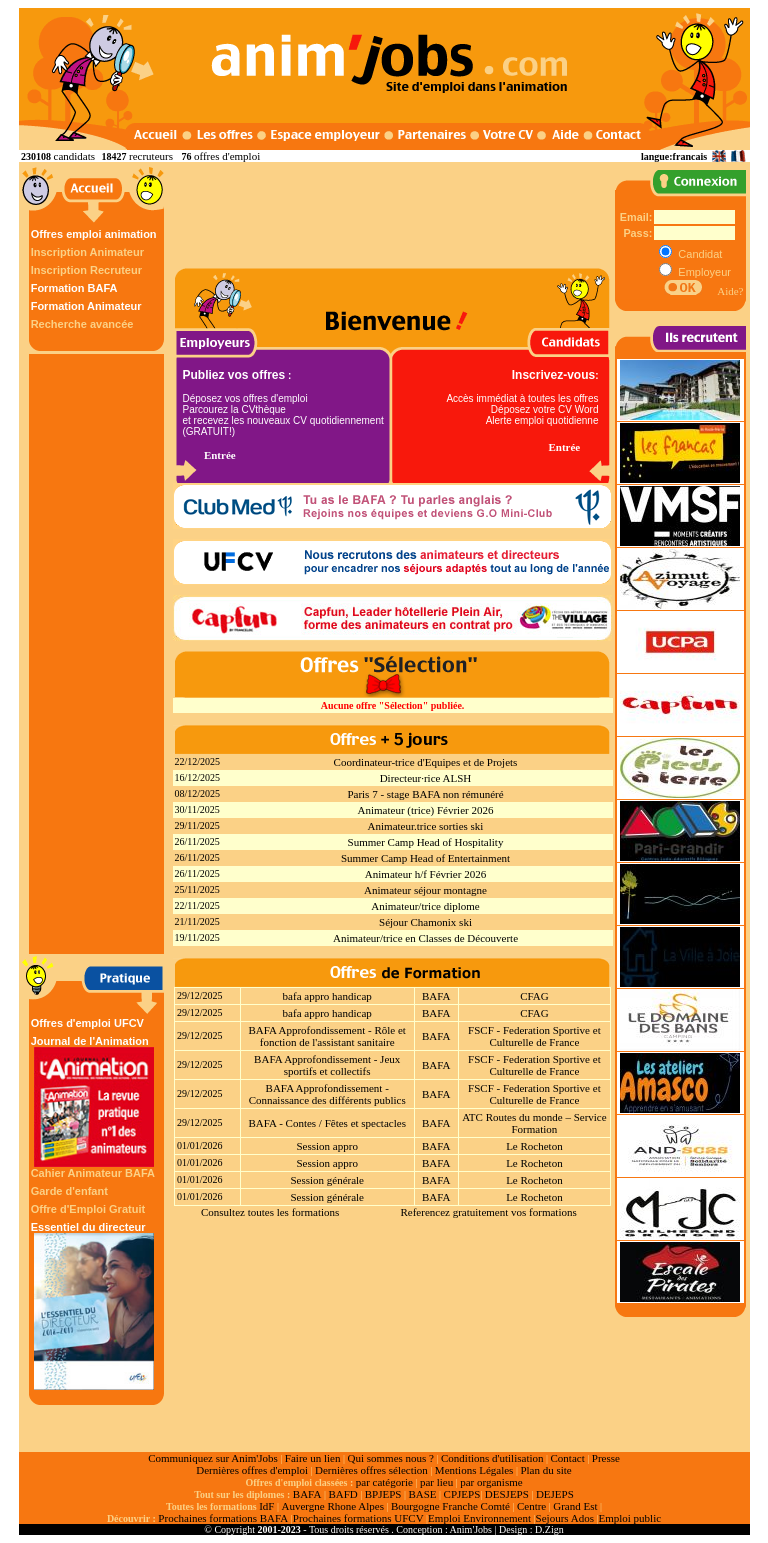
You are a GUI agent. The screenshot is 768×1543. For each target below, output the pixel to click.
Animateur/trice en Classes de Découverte (425, 938)
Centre (531, 1506)
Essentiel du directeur (94, 1305)
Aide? (730, 291)
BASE (422, 1494)
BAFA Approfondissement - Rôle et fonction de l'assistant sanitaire (326, 1036)
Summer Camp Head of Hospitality (426, 842)
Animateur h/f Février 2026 (425, 874)
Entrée (220, 455)
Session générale (327, 1180)
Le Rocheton (534, 1146)
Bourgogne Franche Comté (450, 1506)
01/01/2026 (200, 1145)
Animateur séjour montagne (425, 890)
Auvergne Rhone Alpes (332, 1506)
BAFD (342, 1494)
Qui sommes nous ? (390, 1458)
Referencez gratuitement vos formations (488, 1212)
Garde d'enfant (69, 1191)
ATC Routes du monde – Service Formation (534, 1123)
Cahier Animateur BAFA (93, 1173)
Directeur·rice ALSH (426, 778)
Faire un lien (313, 1458)
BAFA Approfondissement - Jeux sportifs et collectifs (327, 1065)
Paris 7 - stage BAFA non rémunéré (425, 794)
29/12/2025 (200, 995)
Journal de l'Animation (94, 1101)
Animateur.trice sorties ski (426, 826)
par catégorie (384, 1482)
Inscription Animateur (87, 252)
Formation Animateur (86, 306)
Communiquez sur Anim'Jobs (213, 1458)
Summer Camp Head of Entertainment (425, 858)
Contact (568, 1458)
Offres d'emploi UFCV (87, 1023)
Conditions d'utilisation (492, 1458)
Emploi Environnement (479, 1518)
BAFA (436, 996)
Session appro (326, 1146)
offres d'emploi (227, 156)
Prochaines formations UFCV (358, 1518)
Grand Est (575, 1506)
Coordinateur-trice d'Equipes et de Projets (426, 762)
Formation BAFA (74, 288)
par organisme (491, 1482)
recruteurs (151, 156)
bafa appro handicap (327, 996)
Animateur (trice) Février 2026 (426, 810)
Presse (606, 1458)
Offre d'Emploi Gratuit (88, 1209)
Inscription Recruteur (86, 270)
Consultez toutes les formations (270, 1212)
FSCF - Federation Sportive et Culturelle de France (534, 1036)
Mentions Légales (474, 1470)
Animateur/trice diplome (425, 906)
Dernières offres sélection (371, 1470)
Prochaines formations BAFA (223, 1518)
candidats (75, 156)
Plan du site (545, 1470)
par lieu (436, 1482)
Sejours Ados (565, 1518)
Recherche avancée (82, 324)
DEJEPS (555, 1494)
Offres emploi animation (94, 234)
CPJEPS (462, 1494)
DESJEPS (507, 1494)
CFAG (534, 996)
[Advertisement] (99, 654)
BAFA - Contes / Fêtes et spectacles (326, 1123)
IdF (266, 1506)
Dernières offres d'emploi (252, 1470)
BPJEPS (383, 1494)
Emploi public (629, 1518)
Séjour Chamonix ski (425, 922)
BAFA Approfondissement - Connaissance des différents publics (327, 1094)
